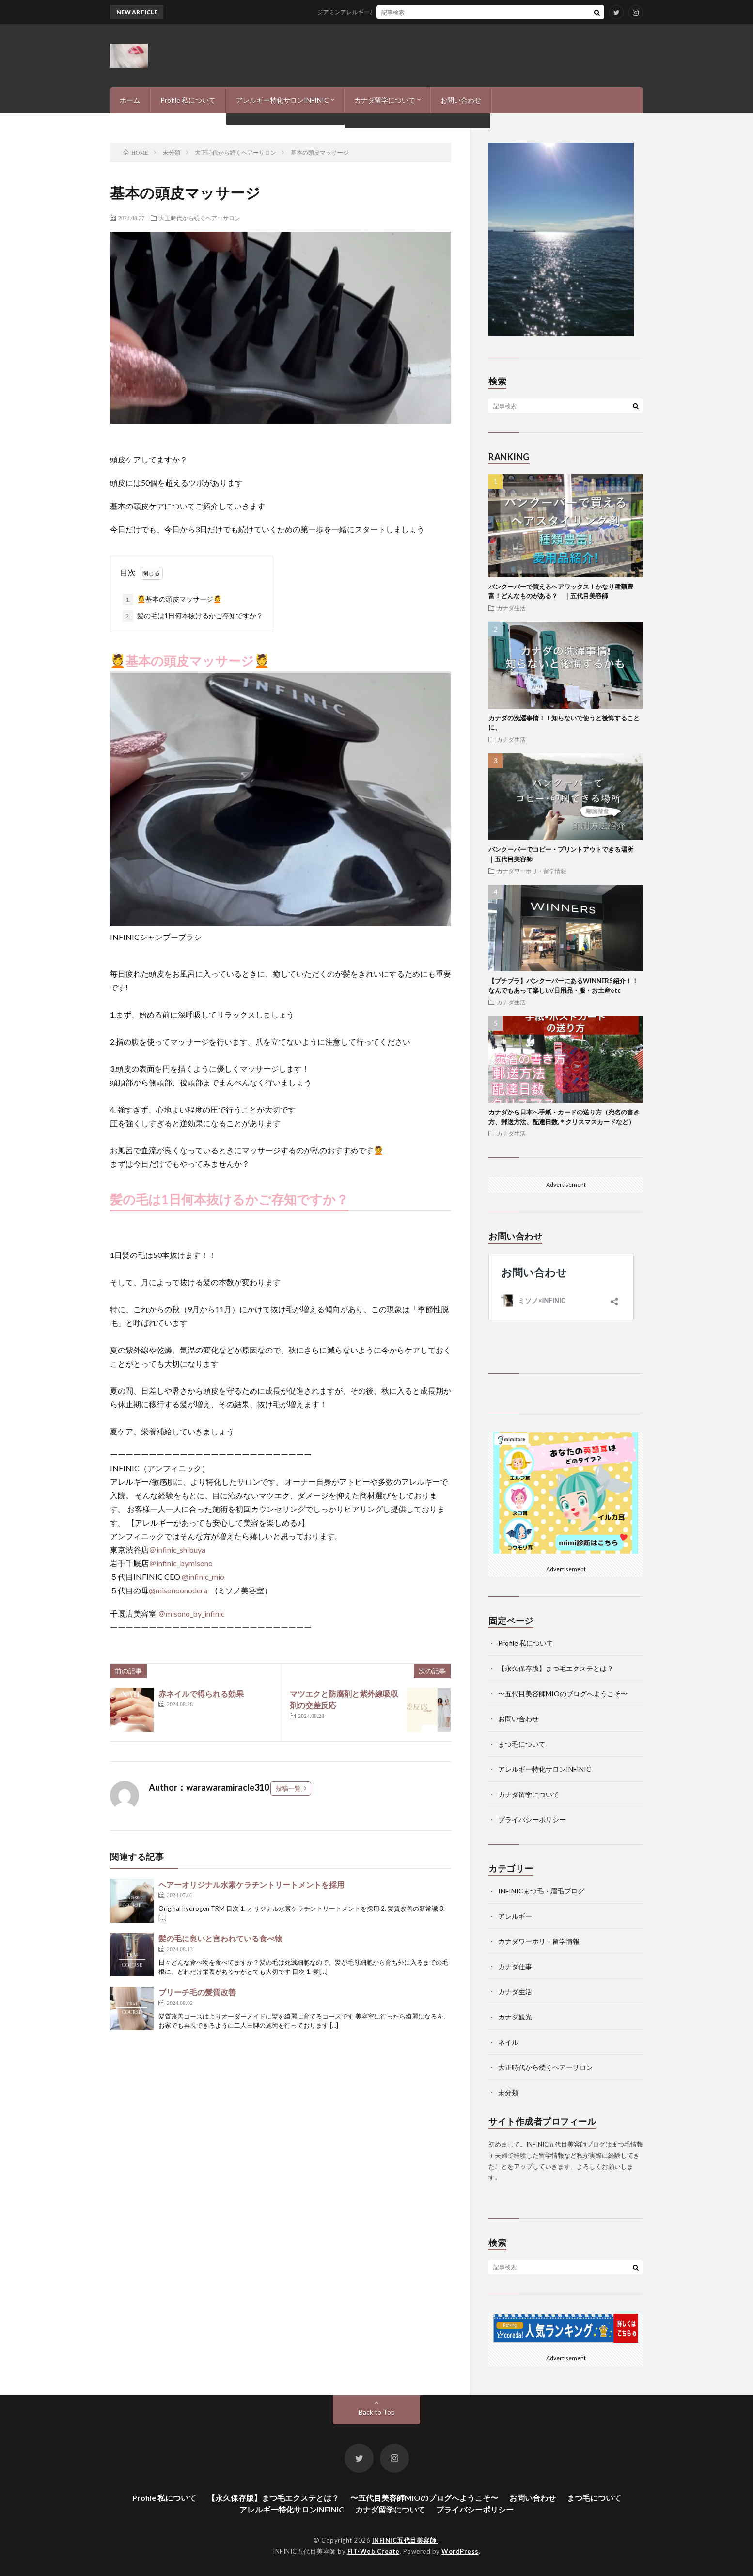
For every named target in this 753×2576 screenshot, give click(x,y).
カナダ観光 (515, 2017)
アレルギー (515, 1916)
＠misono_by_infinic (191, 1613)
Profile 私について (188, 100)
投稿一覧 (288, 1788)
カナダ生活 (511, 608)
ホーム (130, 100)
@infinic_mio (203, 1576)
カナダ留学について (384, 100)
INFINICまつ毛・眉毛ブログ (541, 1891)
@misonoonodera (178, 1590)
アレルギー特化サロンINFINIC (282, 100)
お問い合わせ (460, 100)
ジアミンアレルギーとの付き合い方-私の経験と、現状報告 (403, 12)
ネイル (508, 2042)
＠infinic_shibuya (177, 1549)
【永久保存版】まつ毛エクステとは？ (555, 1668)
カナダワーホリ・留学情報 (531, 871)
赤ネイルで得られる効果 (201, 1693)
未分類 (508, 2092)
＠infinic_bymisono (181, 1563)
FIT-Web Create (373, 2551)
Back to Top (377, 2412)
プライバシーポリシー (532, 1819)
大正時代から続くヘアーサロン (199, 218)
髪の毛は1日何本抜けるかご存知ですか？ (193, 616)
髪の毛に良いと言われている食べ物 (220, 1938)
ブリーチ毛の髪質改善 (197, 1992)
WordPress (460, 2551)
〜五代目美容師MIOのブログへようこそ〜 (563, 1693)
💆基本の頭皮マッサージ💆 (172, 599)
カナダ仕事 (515, 1966)
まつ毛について (522, 1744)
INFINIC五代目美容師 (405, 2540)
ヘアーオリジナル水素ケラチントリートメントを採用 (251, 1884)
